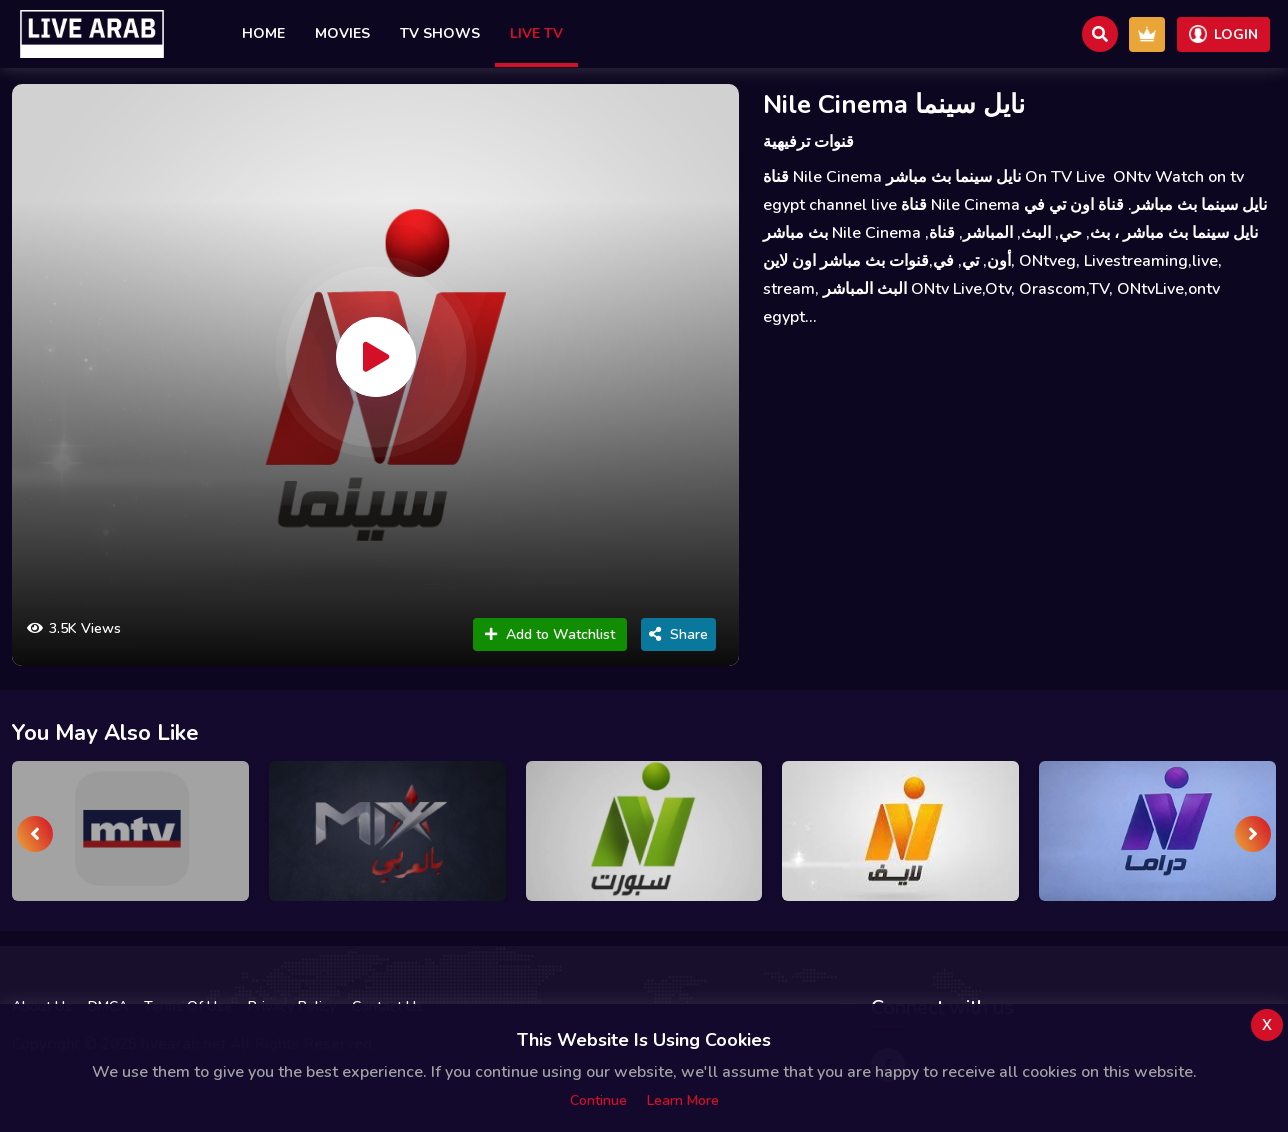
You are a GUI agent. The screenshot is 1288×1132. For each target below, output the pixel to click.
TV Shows (440, 33)
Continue (598, 1100)
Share (678, 634)
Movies (342, 33)
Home (263, 33)
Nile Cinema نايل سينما (894, 104)
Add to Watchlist (550, 634)
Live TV (536, 33)
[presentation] (35, 834)
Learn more (683, 1100)
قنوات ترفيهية (808, 142)
